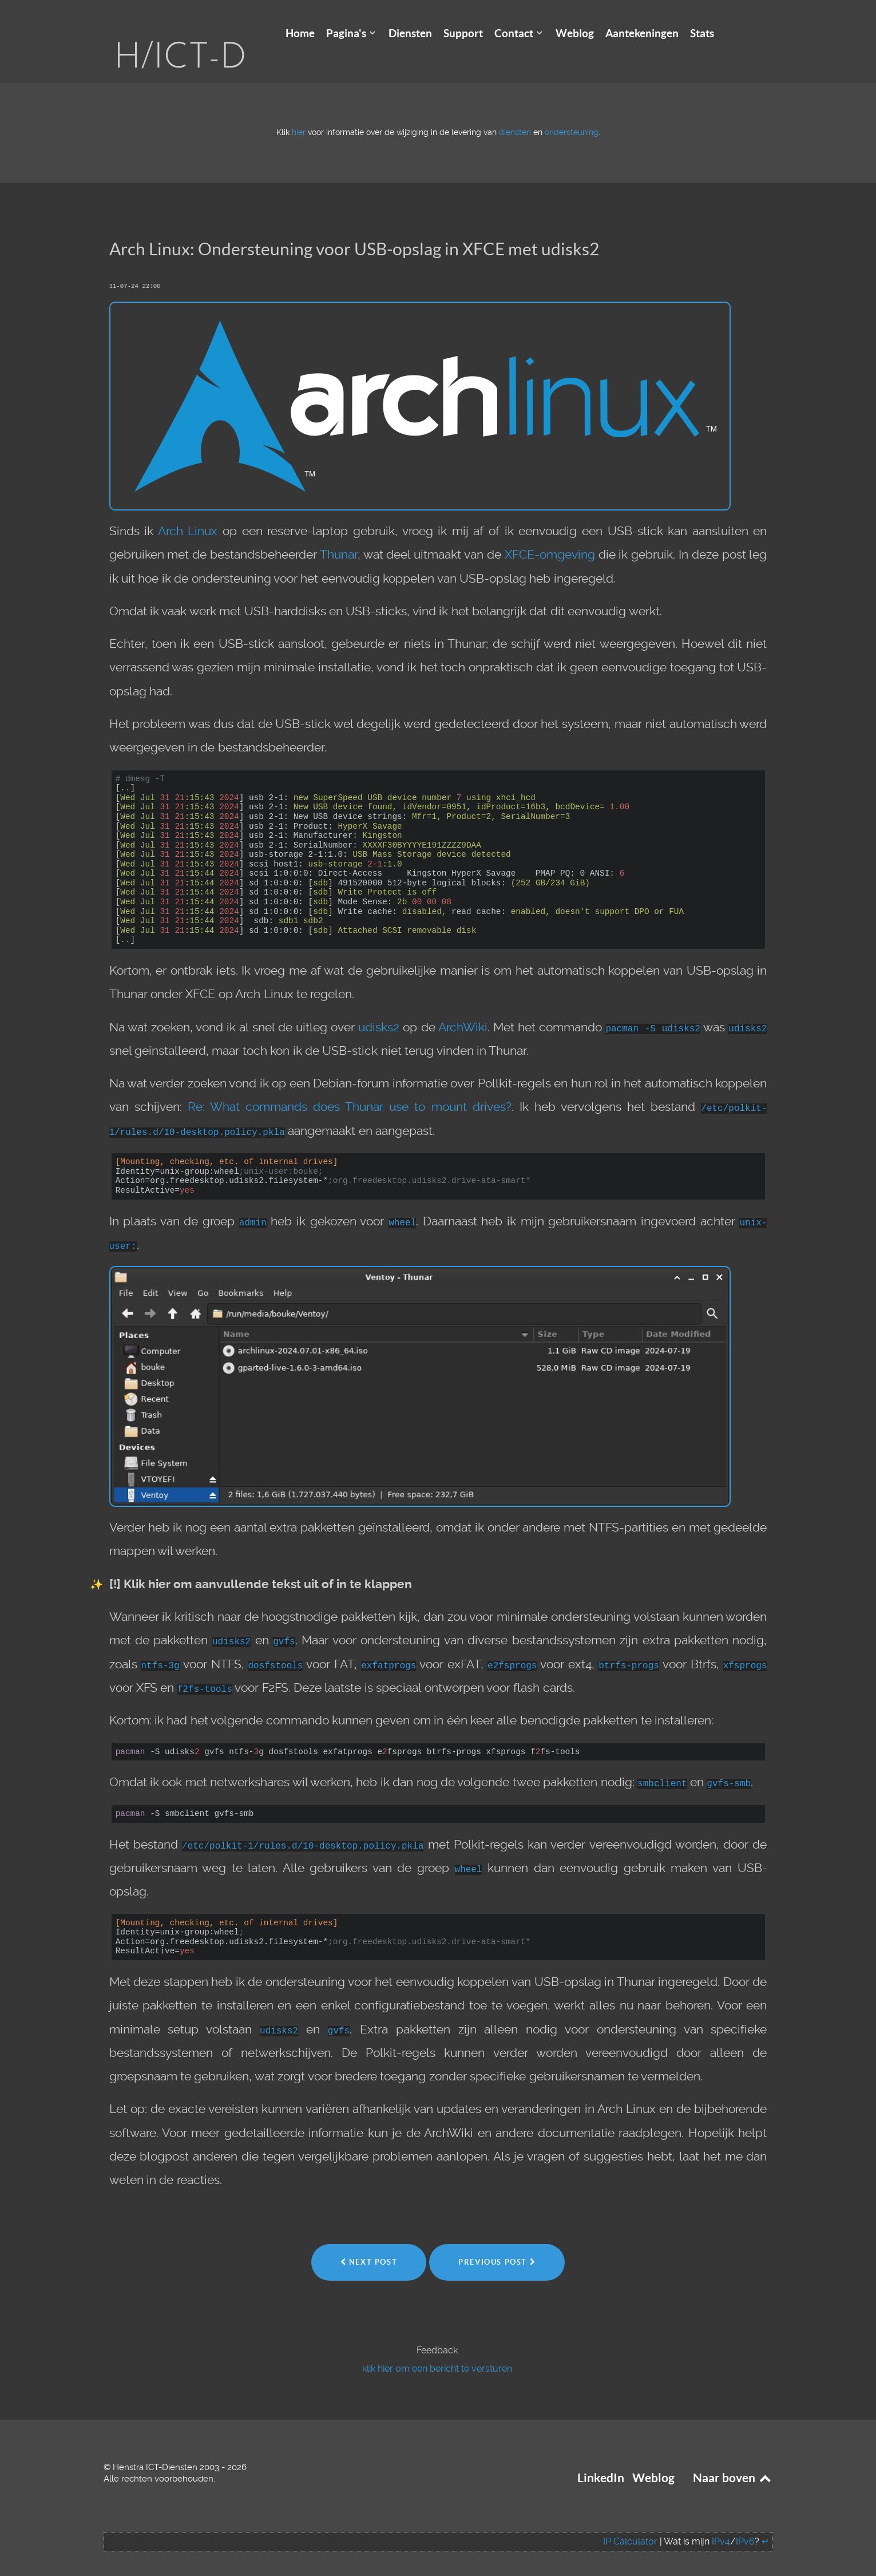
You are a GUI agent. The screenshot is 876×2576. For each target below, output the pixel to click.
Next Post (369, 2244)
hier (299, 115)
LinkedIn (600, 2460)
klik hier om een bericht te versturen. (438, 2351)
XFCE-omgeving (550, 537)
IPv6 (745, 2524)
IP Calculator (630, 2524)
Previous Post (497, 2244)
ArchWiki (462, 1009)
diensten (515, 115)
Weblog (653, 2460)
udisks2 (378, 1009)
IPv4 (721, 2524)
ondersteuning (571, 115)
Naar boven (733, 2460)
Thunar (339, 537)
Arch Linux (188, 514)
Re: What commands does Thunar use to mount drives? (350, 1090)
